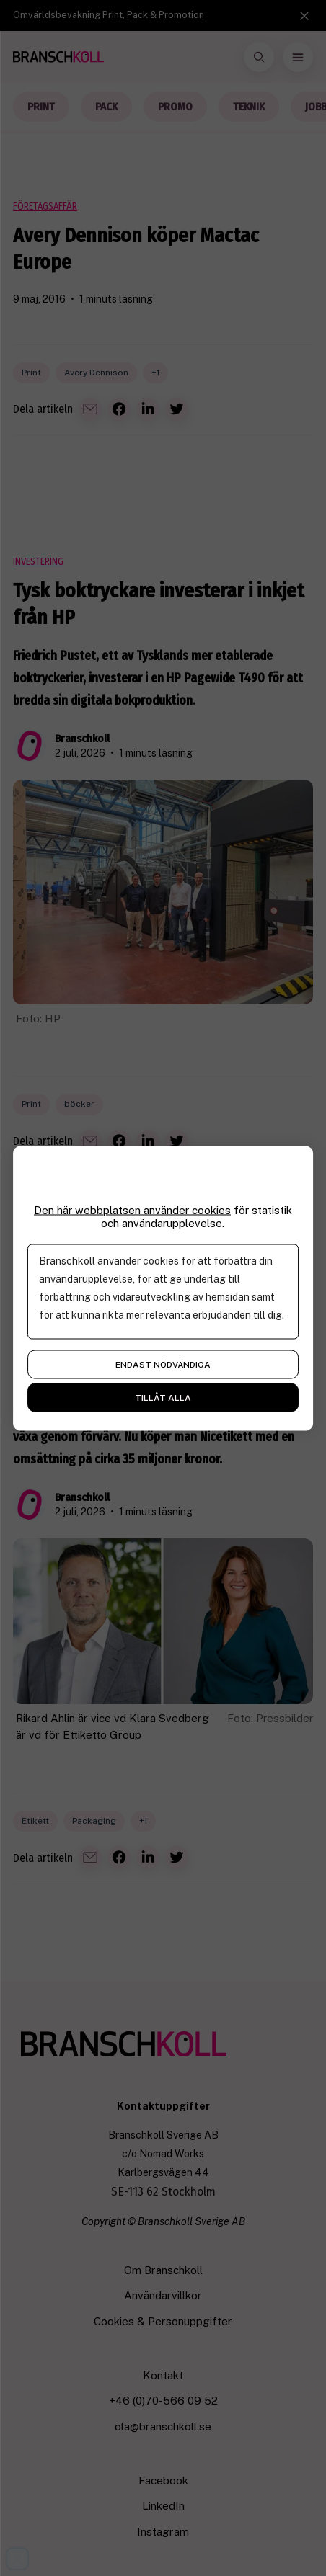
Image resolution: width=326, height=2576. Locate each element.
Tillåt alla (163, 1397)
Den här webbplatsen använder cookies (132, 1209)
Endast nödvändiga (163, 1364)
